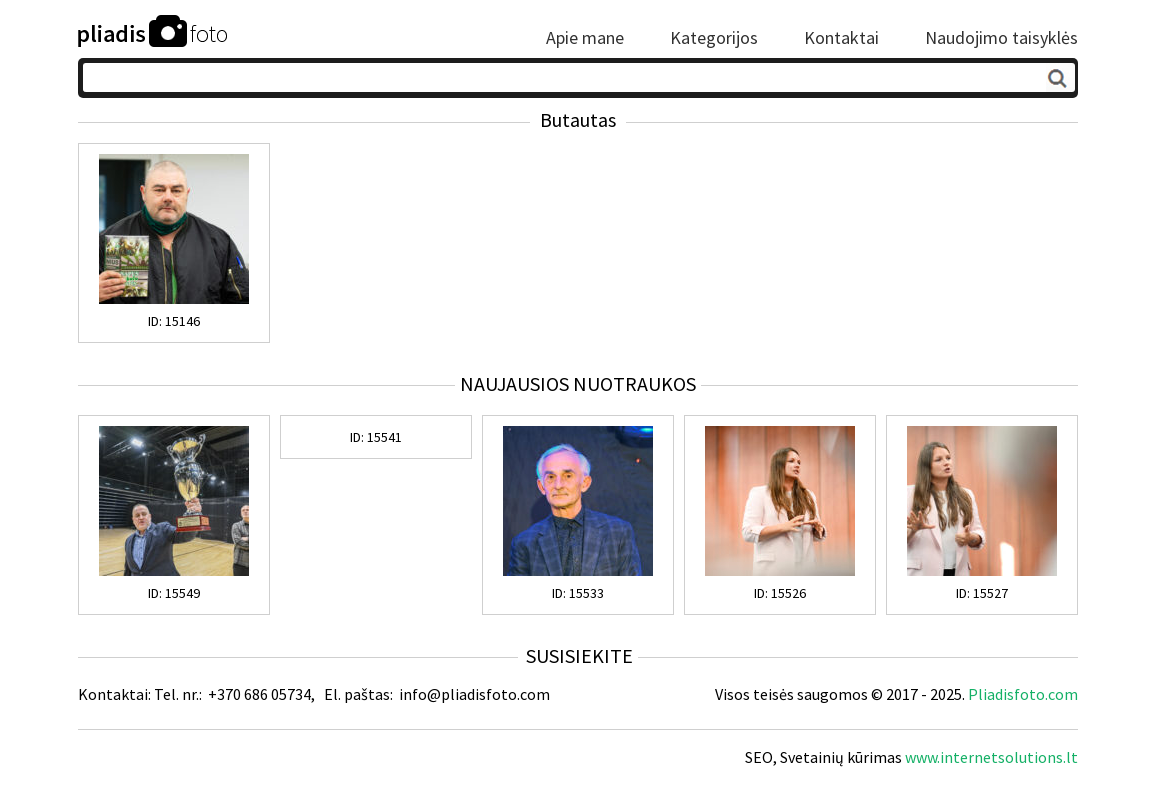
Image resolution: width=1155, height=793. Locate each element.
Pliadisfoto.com (1023, 694)
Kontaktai (841, 38)
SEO (759, 757)
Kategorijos (714, 38)
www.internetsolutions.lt (991, 757)
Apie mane (585, 38)
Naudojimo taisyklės (1001, 38)
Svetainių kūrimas (841, 757)
